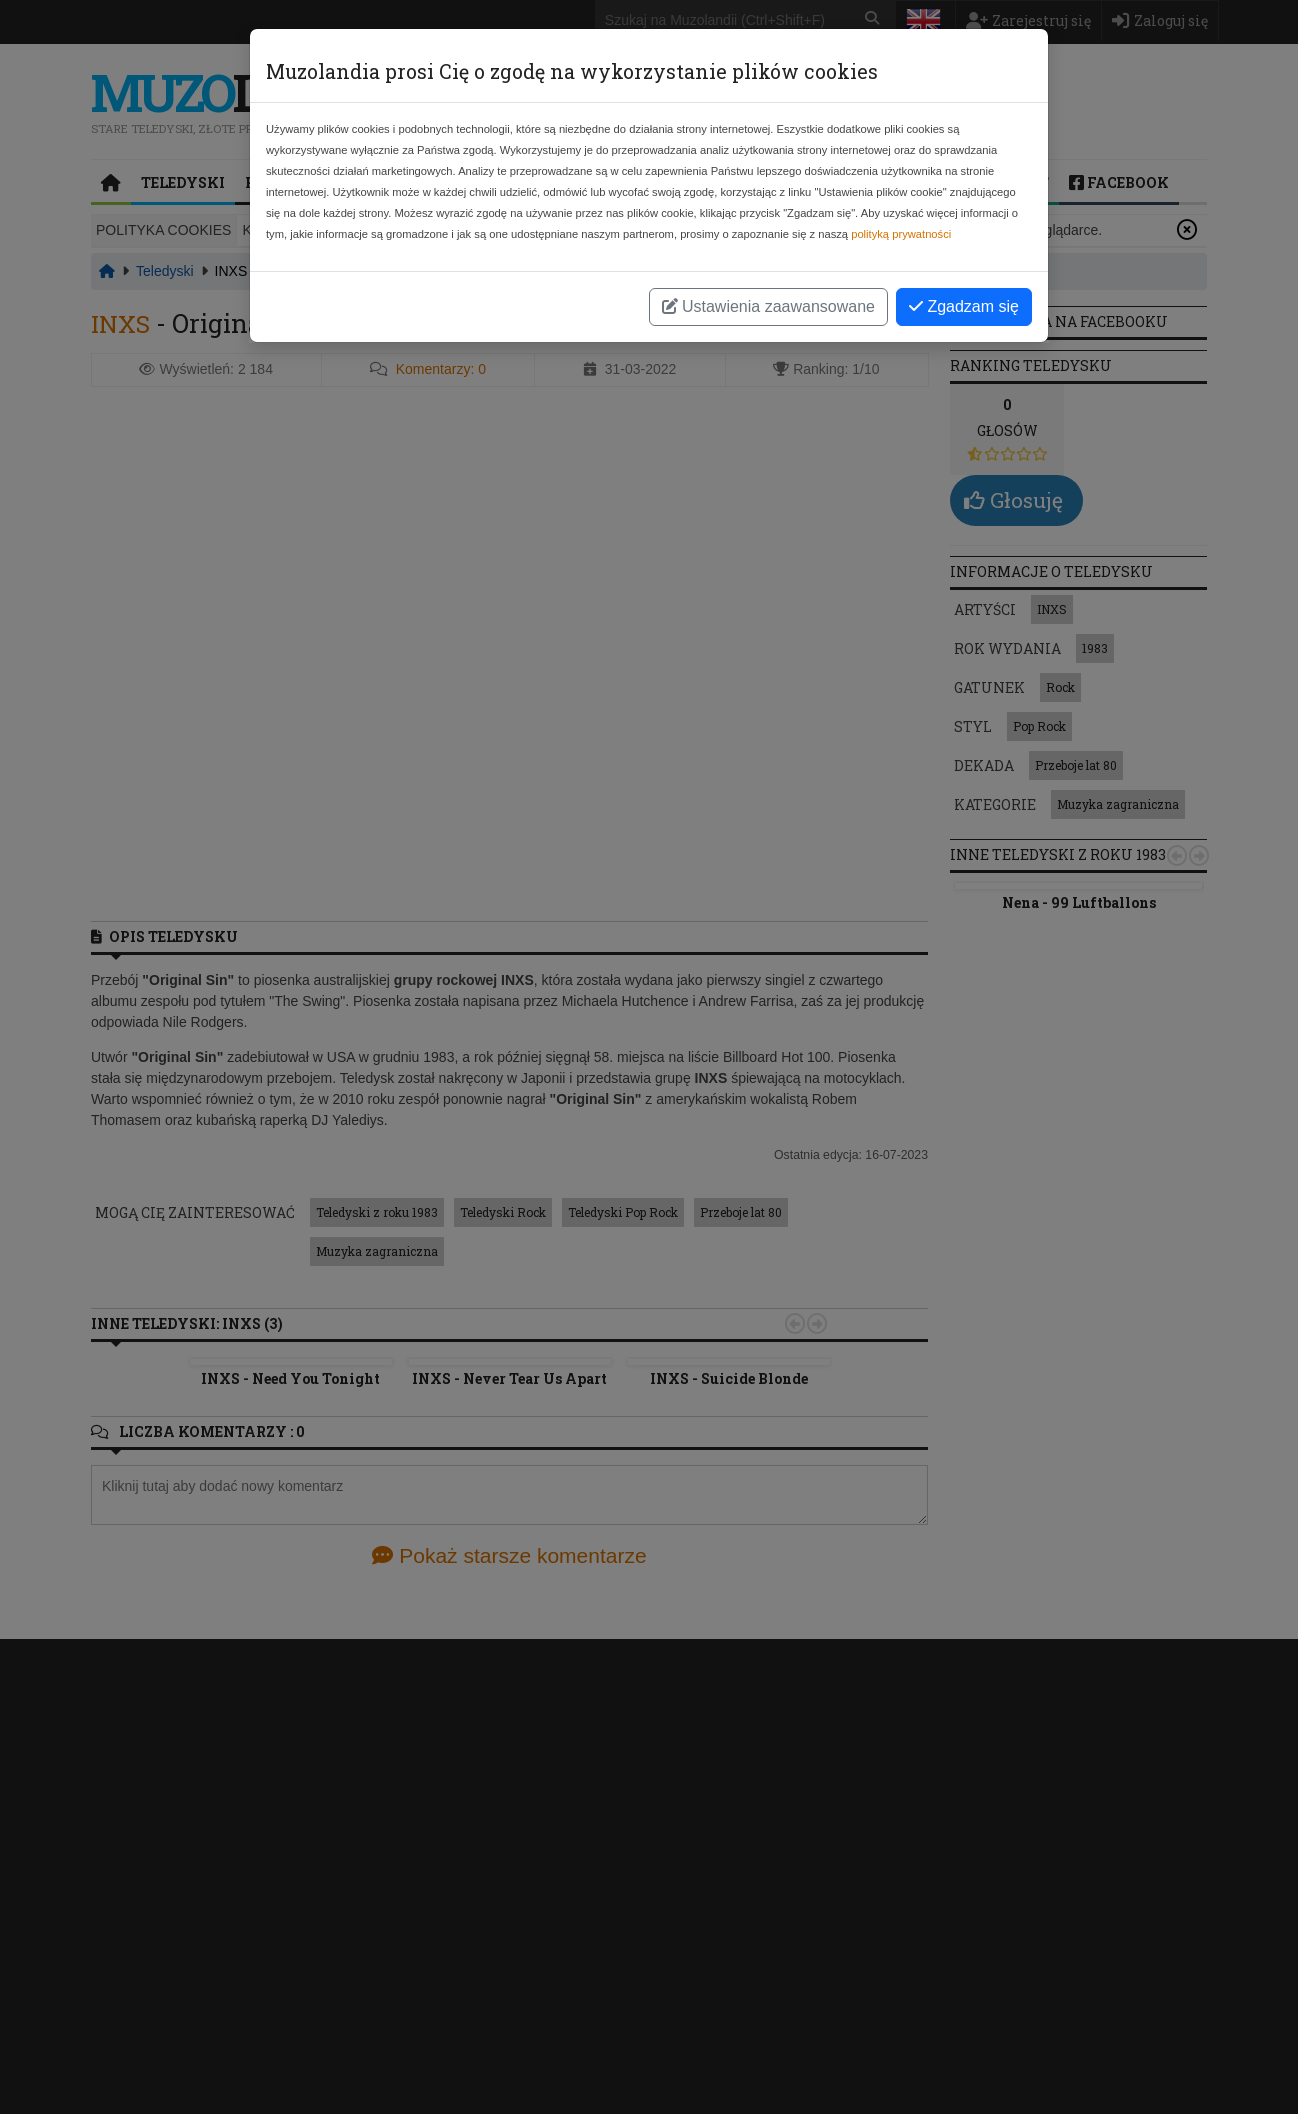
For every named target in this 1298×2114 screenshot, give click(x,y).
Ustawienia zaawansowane (768, 306)
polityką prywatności (901, 234)
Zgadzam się (964, 306)
